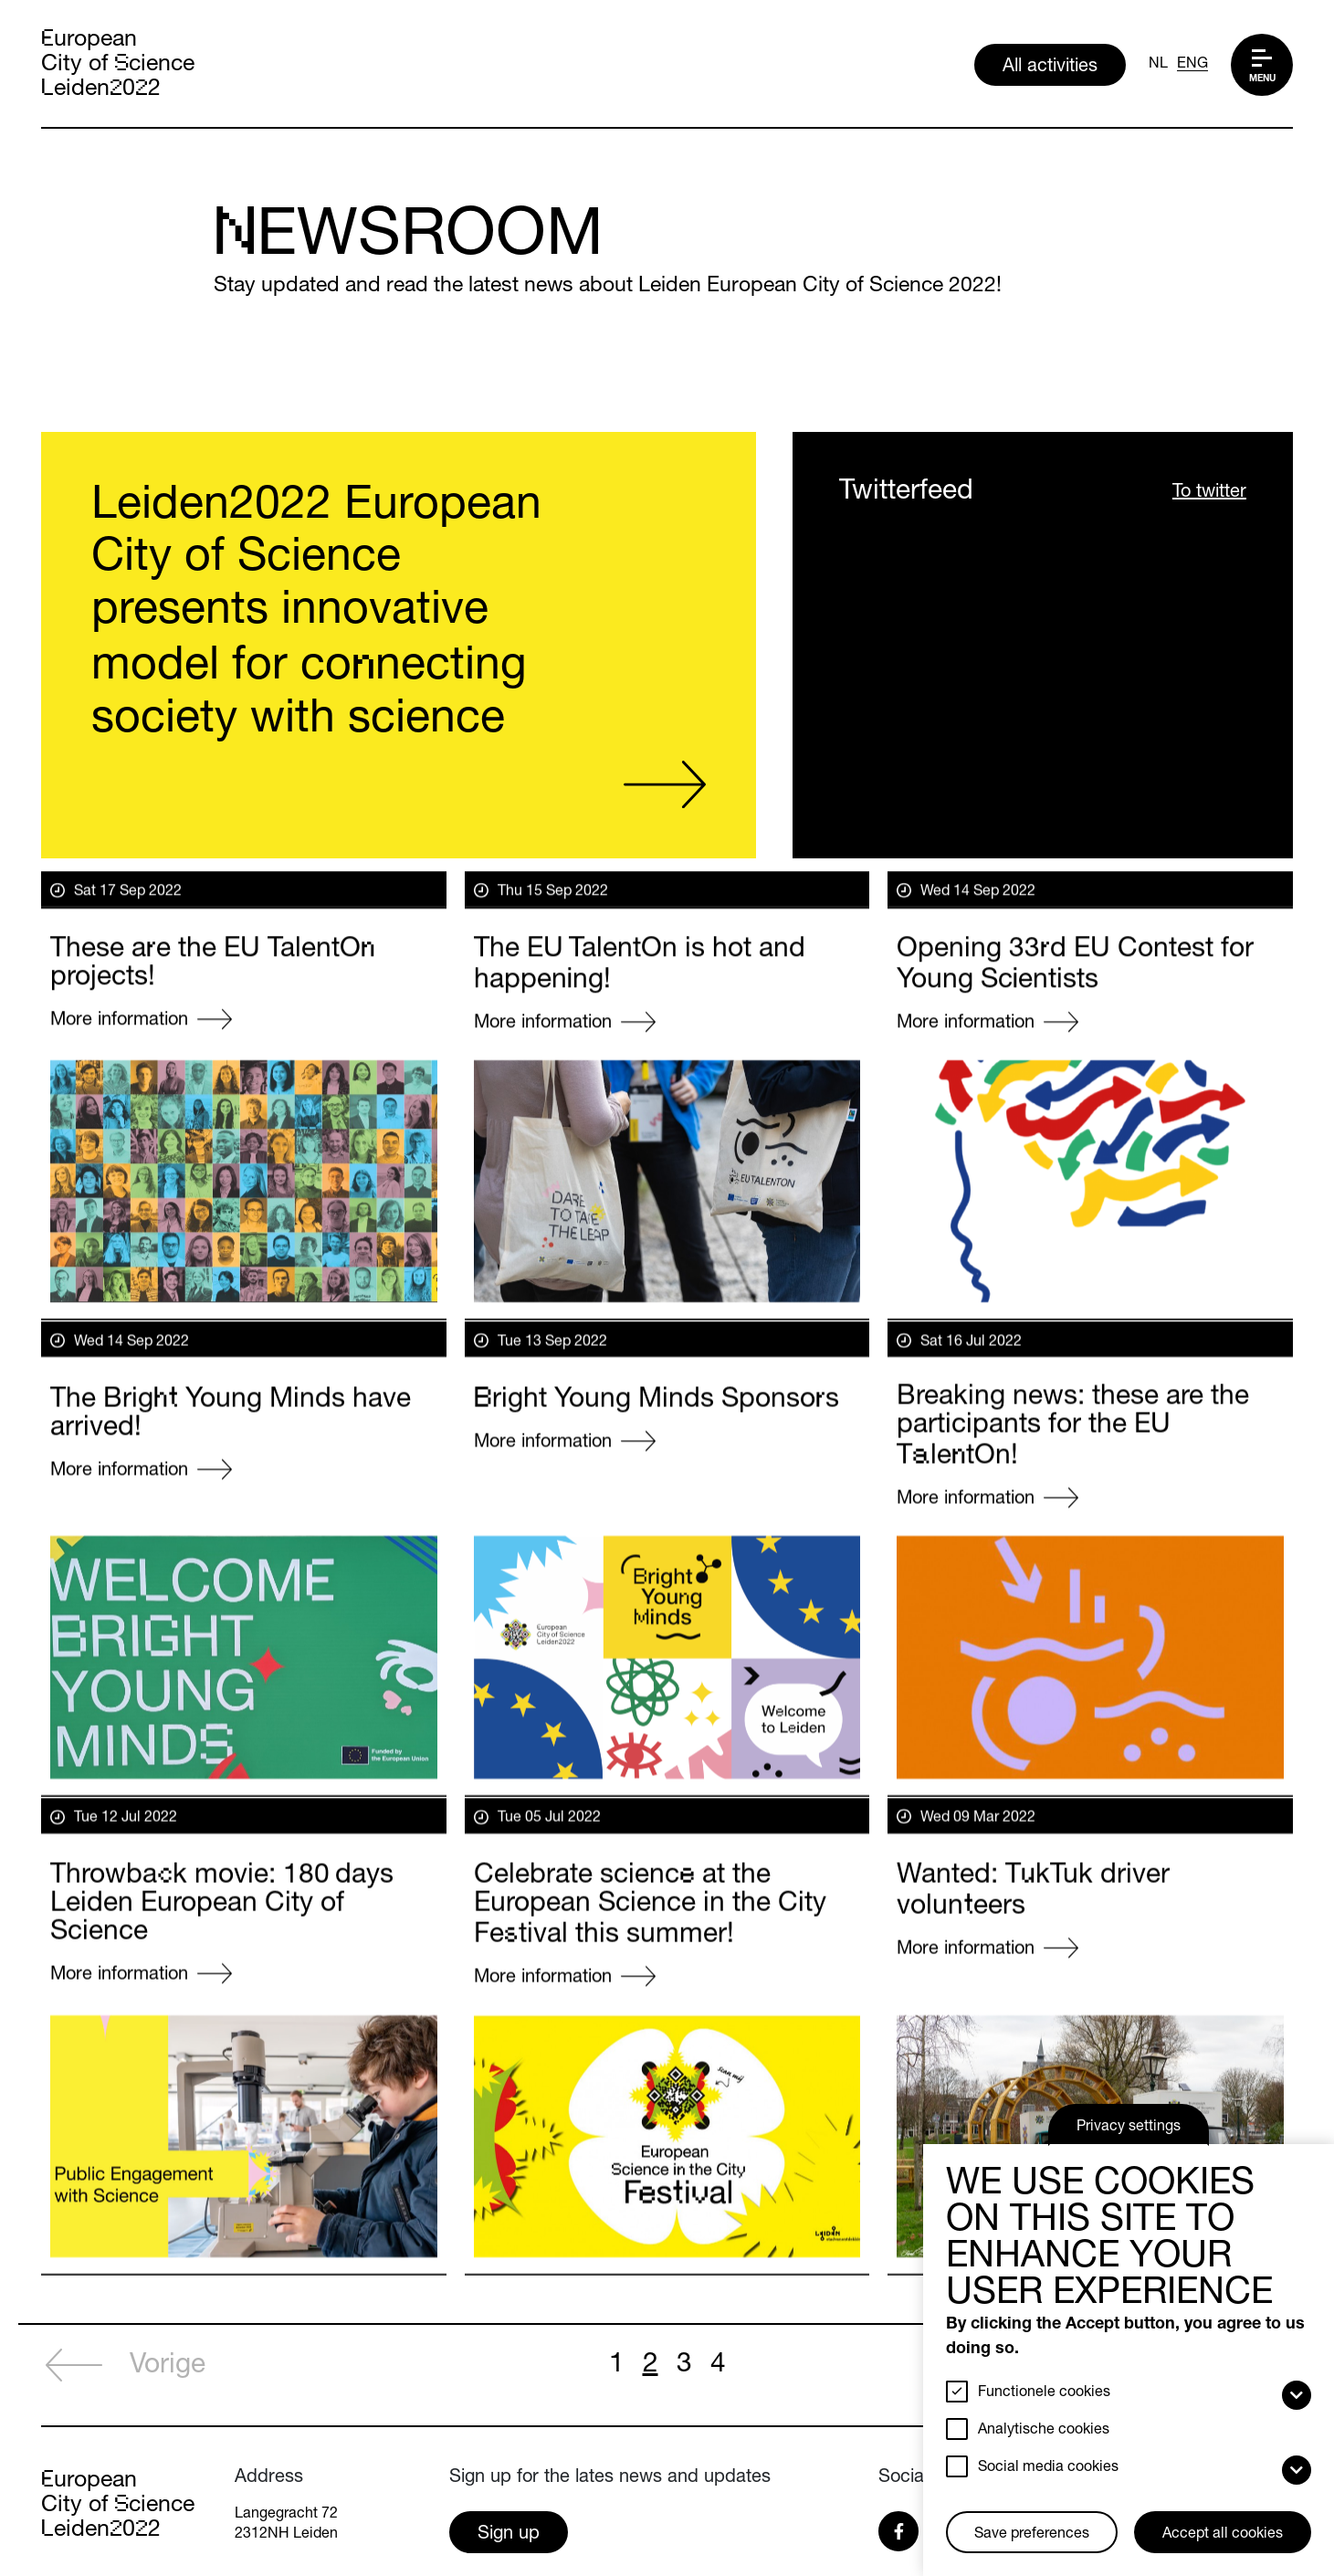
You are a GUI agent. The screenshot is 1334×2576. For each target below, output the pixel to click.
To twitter (1209, 494)
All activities (1050, 67)
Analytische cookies (1043, 2431)
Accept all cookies (1222, 2535)
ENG (1192, 65)
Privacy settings (1129, 2127)
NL (1158, 65)
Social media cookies (1048, 2468)
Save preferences (1031, 2535)
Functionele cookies (1044, 2393)
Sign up (509, 2535)
